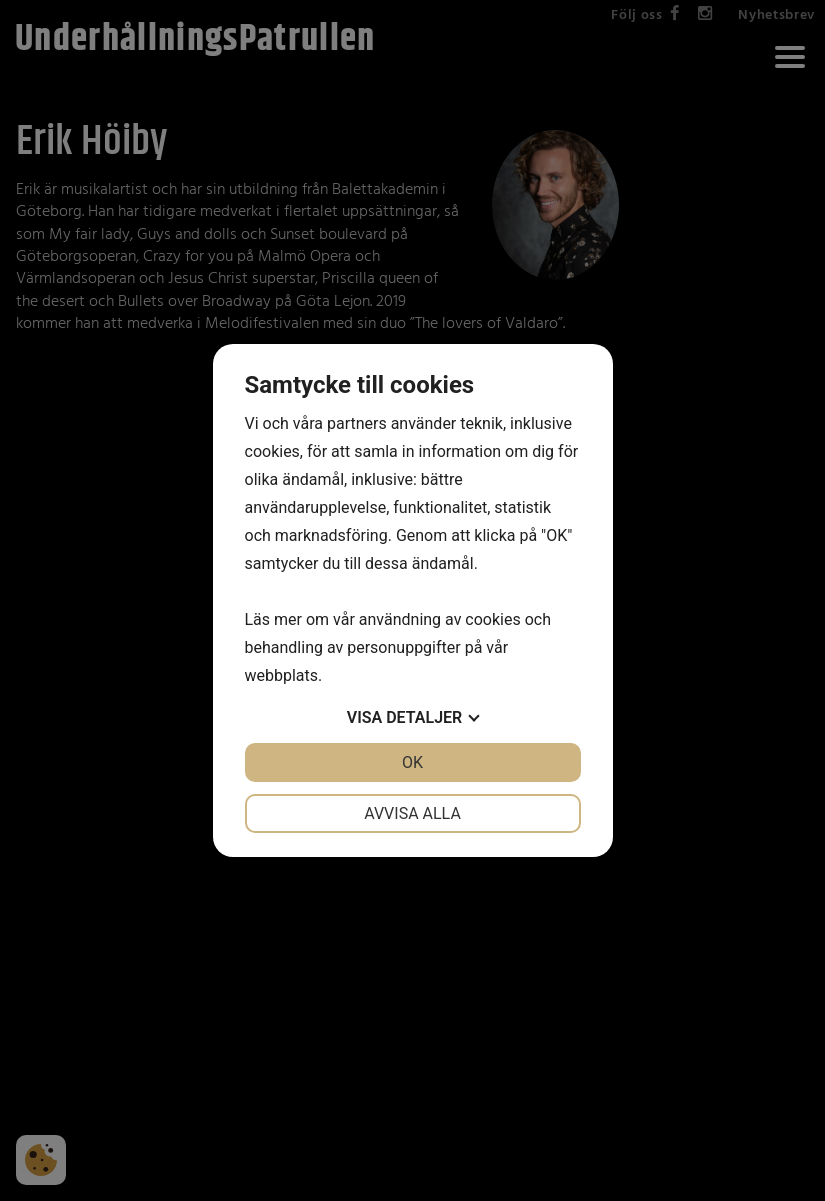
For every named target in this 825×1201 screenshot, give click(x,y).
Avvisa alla (412, 813)
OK (412, 762)
